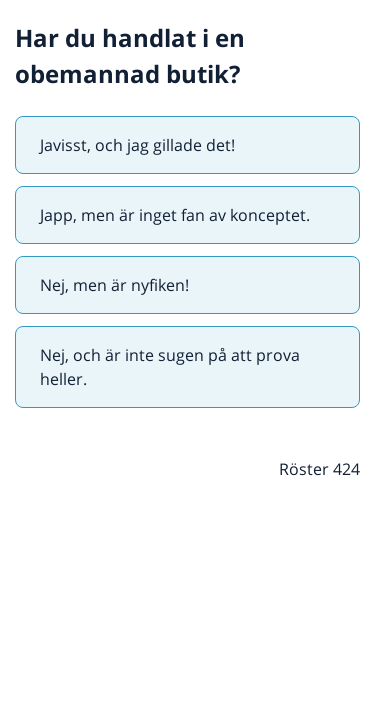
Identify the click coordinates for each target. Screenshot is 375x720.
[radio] (187, 145)
